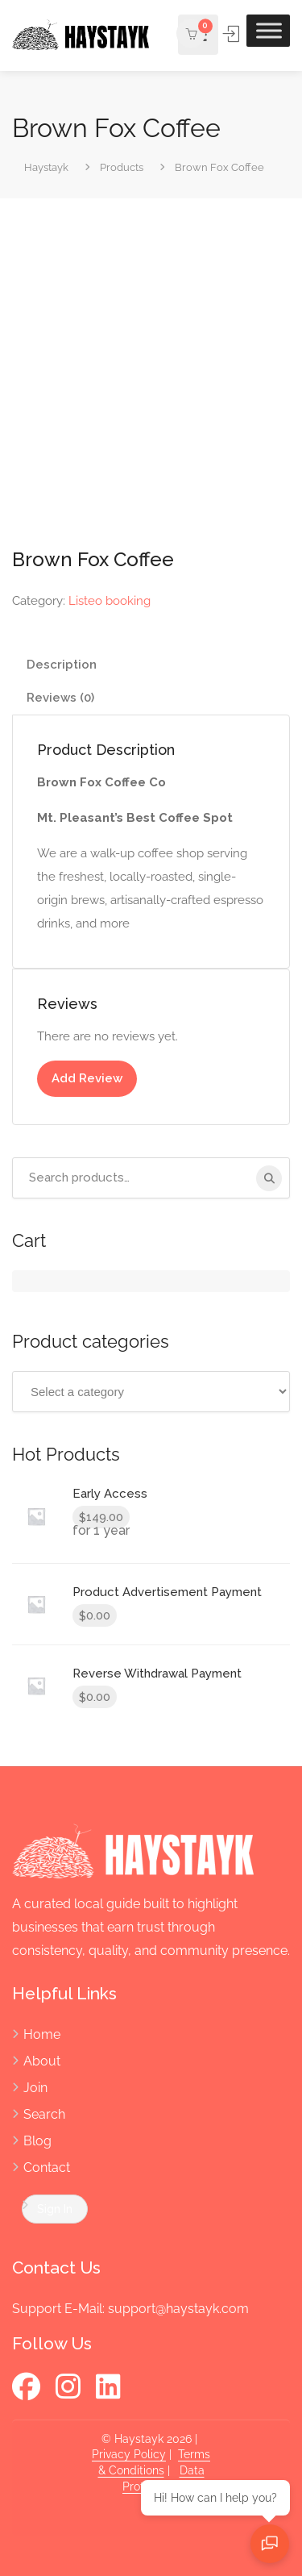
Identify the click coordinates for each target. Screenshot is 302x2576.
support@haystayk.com (178, 2308)
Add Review (87, 1078)
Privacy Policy (129, 2454)
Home (41, 2034)
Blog (37, 2141)
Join (35, 2087)
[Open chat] (269, 2543)
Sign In (232, 34)
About (41, 2061)
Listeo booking (109, 601)
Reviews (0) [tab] (60, 697)
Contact (46, 2167)
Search (44, 2114)
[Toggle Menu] (269, 30)
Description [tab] (62, 664)
